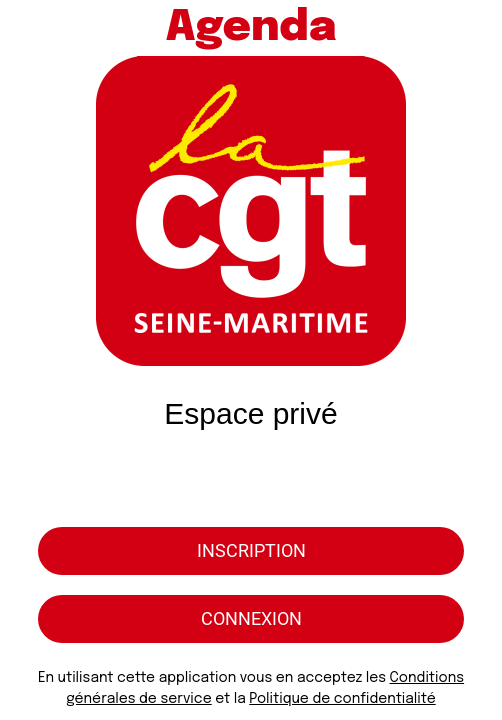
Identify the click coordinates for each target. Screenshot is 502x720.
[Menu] (28, 28)
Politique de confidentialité (342, 699)
